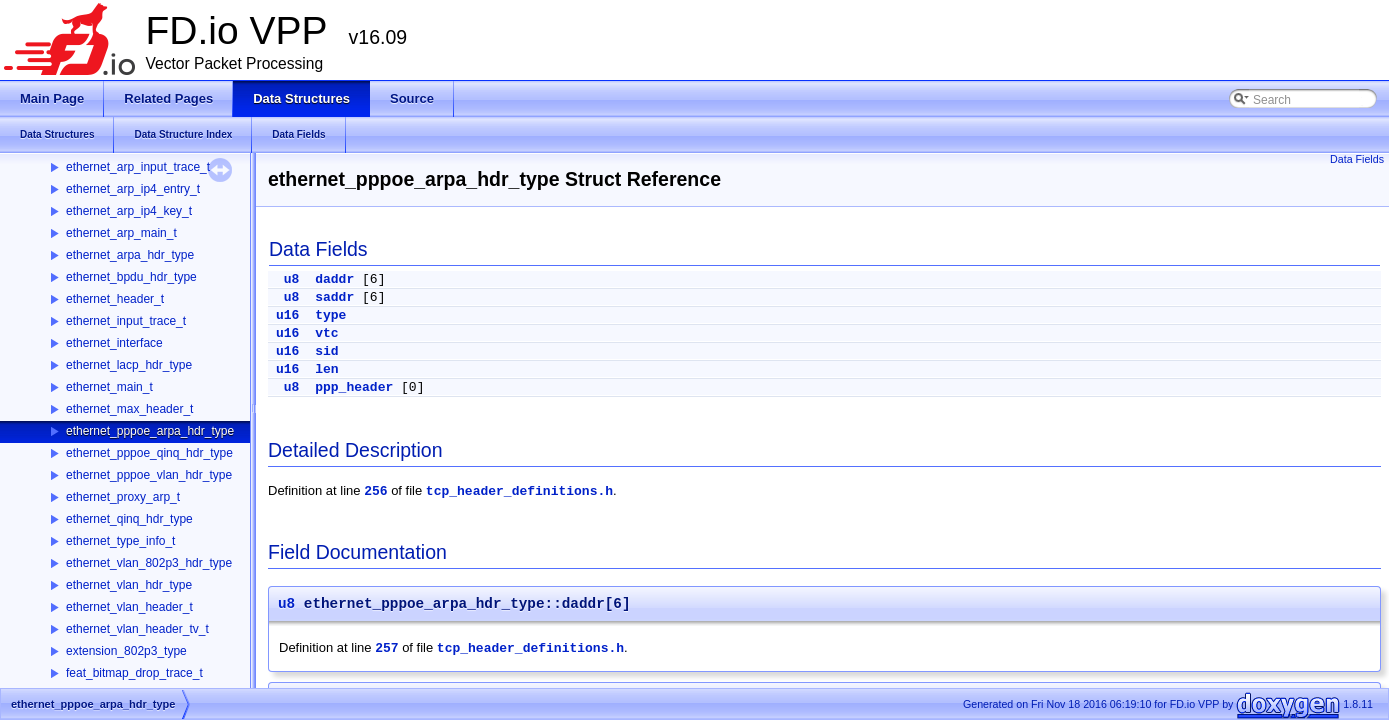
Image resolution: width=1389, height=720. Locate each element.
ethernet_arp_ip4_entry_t (133, 189)
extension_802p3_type (126, 651)
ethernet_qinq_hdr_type (129, 519)
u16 (287, 315)
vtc (326, 333)
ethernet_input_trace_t (126, 321)
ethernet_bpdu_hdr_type (131, 277)
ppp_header (354, 387)
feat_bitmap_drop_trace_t (134, 673)
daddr (334, 279)
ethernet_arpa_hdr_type (130, 255)
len (326, 369)
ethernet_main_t (109, 387)
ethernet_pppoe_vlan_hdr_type (149, 475)
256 (375, 491)
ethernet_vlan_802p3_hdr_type (149, 563)
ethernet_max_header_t (129, 409)
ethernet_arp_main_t (121, 233)
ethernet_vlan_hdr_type (129, 585)
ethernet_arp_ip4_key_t (129, 211)
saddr (334, 297)
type (330, 315)
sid (326, 351)
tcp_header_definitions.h (519, 491)
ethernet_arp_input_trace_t (138, 167)
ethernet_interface (114, 343)
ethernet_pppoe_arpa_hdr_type (150, 431)
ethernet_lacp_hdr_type (129, 365)
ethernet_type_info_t (120, 541)
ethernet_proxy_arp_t (123, 497)
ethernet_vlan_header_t (129, 607)
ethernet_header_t (115, 299)
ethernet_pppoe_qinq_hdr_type (149, 453)
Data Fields (1357, 159)
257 (386, 648)
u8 (292, 279)
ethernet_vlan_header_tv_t (137, 629)
